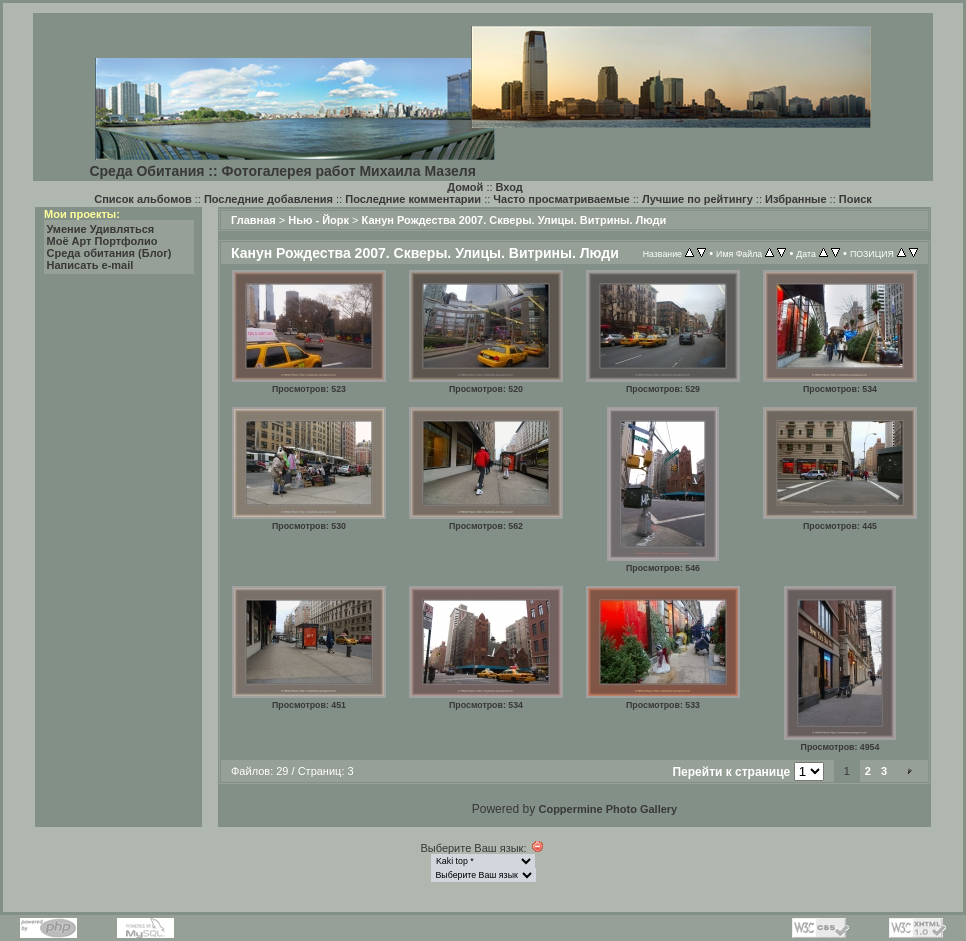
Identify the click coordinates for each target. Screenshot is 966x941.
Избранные (796, 199)
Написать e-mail (90, 265)
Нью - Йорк (318, 220)
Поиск (855, 199)
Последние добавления (268, 199)
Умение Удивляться (101, 229)
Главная (253, 220)
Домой (465, 187)
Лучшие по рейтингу (697, 199)
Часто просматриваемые (561, 199)
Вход (509, 187)
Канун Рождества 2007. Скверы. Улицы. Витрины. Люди (514, 220)
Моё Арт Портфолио (102, 241)
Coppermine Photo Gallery (607, 809)
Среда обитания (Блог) (109, 253)
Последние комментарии (413, 199)
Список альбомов (142, 199)
